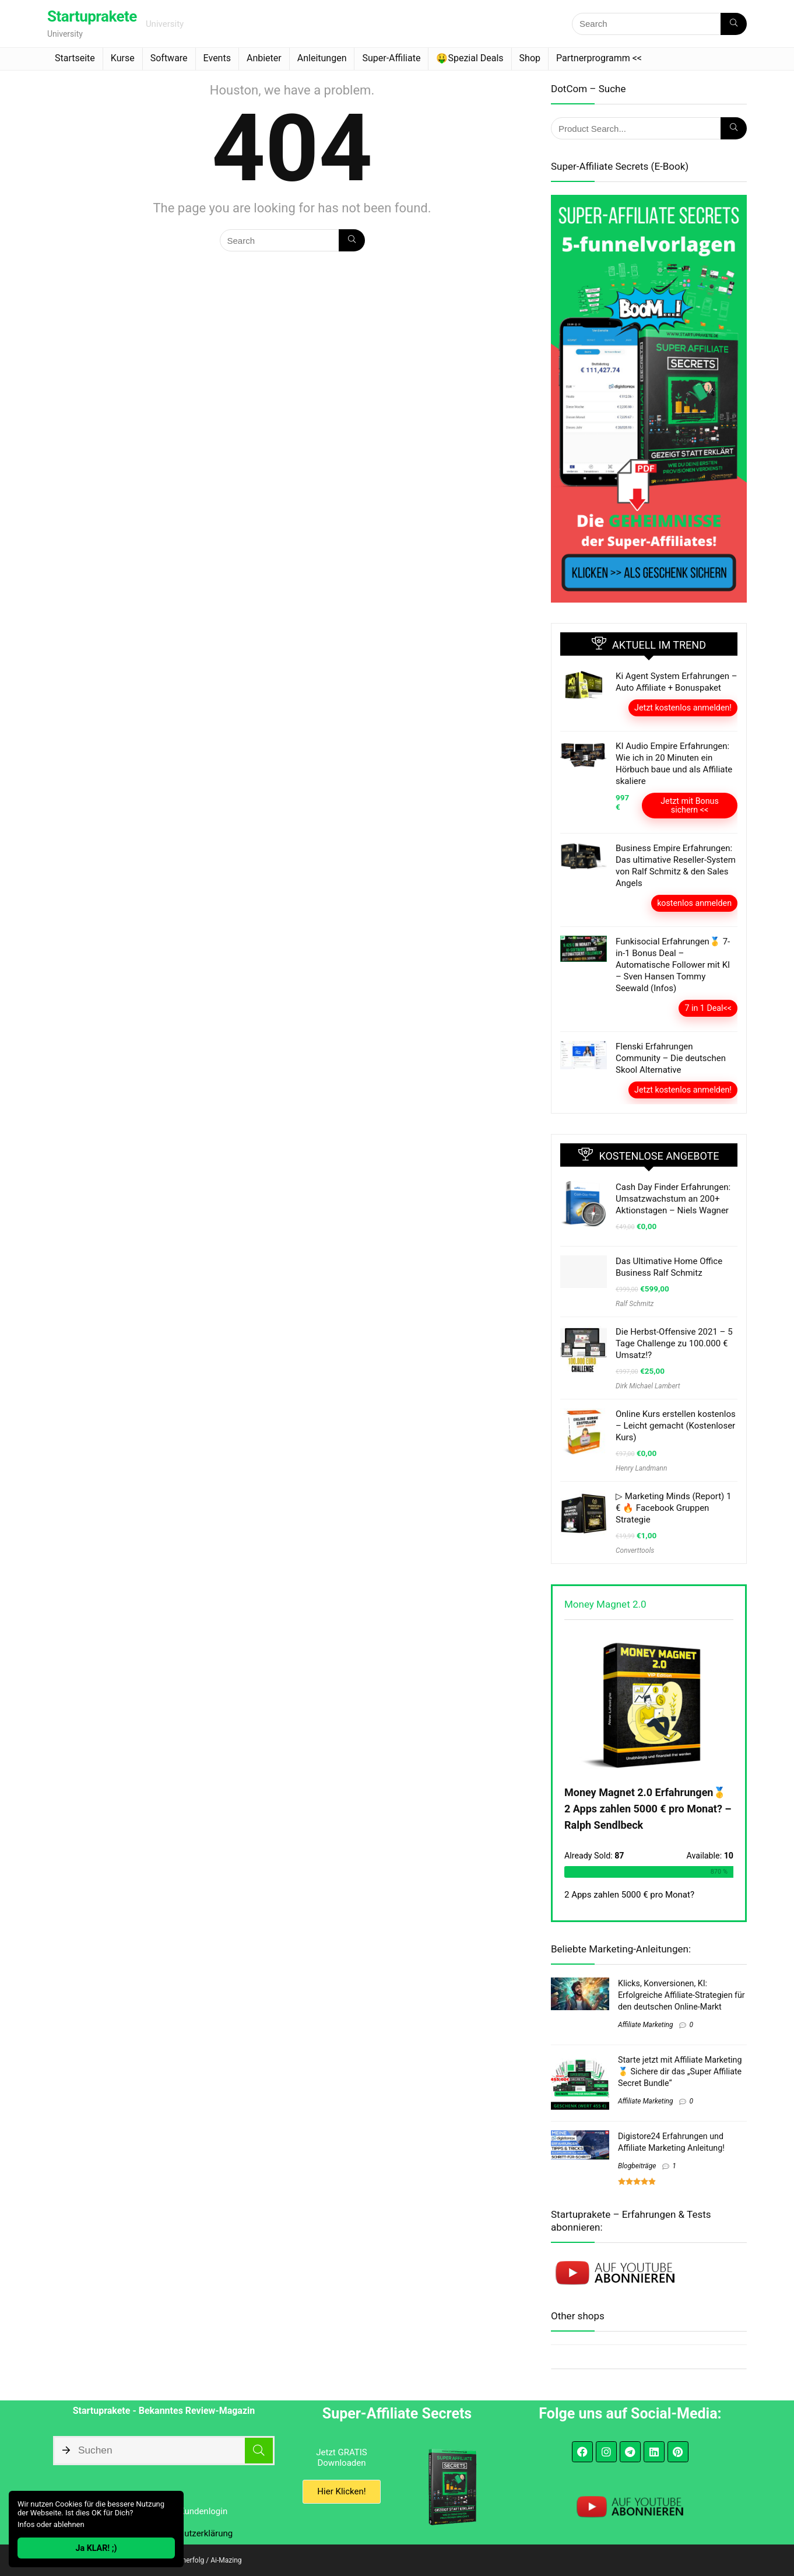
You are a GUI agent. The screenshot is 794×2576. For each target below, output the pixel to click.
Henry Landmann (641, 1468)
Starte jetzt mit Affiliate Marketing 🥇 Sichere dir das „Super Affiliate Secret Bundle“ (680, 2071)
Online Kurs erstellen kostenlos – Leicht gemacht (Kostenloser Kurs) (676, 1426)
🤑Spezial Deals (469, 58)
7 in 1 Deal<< (708, 1008)
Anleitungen (322, 58)
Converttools (635, 1550)
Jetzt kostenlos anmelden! (683, 707)
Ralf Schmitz (635, 1304)
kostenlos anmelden (694, 903)
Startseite (75, 58)
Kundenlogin (204, 2511)
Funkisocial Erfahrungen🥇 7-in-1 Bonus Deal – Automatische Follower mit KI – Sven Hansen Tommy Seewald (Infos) (673, 964)
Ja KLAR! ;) (96, 2548)
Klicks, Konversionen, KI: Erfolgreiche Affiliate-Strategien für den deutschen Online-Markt (681, 1995)
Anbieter (264, 58)
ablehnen (69, 2524)
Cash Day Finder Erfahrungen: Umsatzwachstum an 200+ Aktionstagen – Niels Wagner (673, 1199)
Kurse (123, 58)
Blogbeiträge (637, 2166)
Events (217, 58)
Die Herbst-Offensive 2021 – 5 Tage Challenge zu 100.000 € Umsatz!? (674, 1343)
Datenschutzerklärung (190, 2533)
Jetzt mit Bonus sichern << (690, 805)
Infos (25, 2524)
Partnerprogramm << (599, 58)
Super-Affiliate (391, 58)
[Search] (734, 24)
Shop (529, 58)
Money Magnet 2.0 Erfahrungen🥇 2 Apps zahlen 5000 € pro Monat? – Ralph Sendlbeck (648, 1808)
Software (169, 58)
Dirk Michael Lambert (648, 1386)
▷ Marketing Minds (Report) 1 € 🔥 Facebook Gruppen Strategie (673, 1508)
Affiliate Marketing (645, 2025)
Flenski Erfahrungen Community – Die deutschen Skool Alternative (671, 1058)
